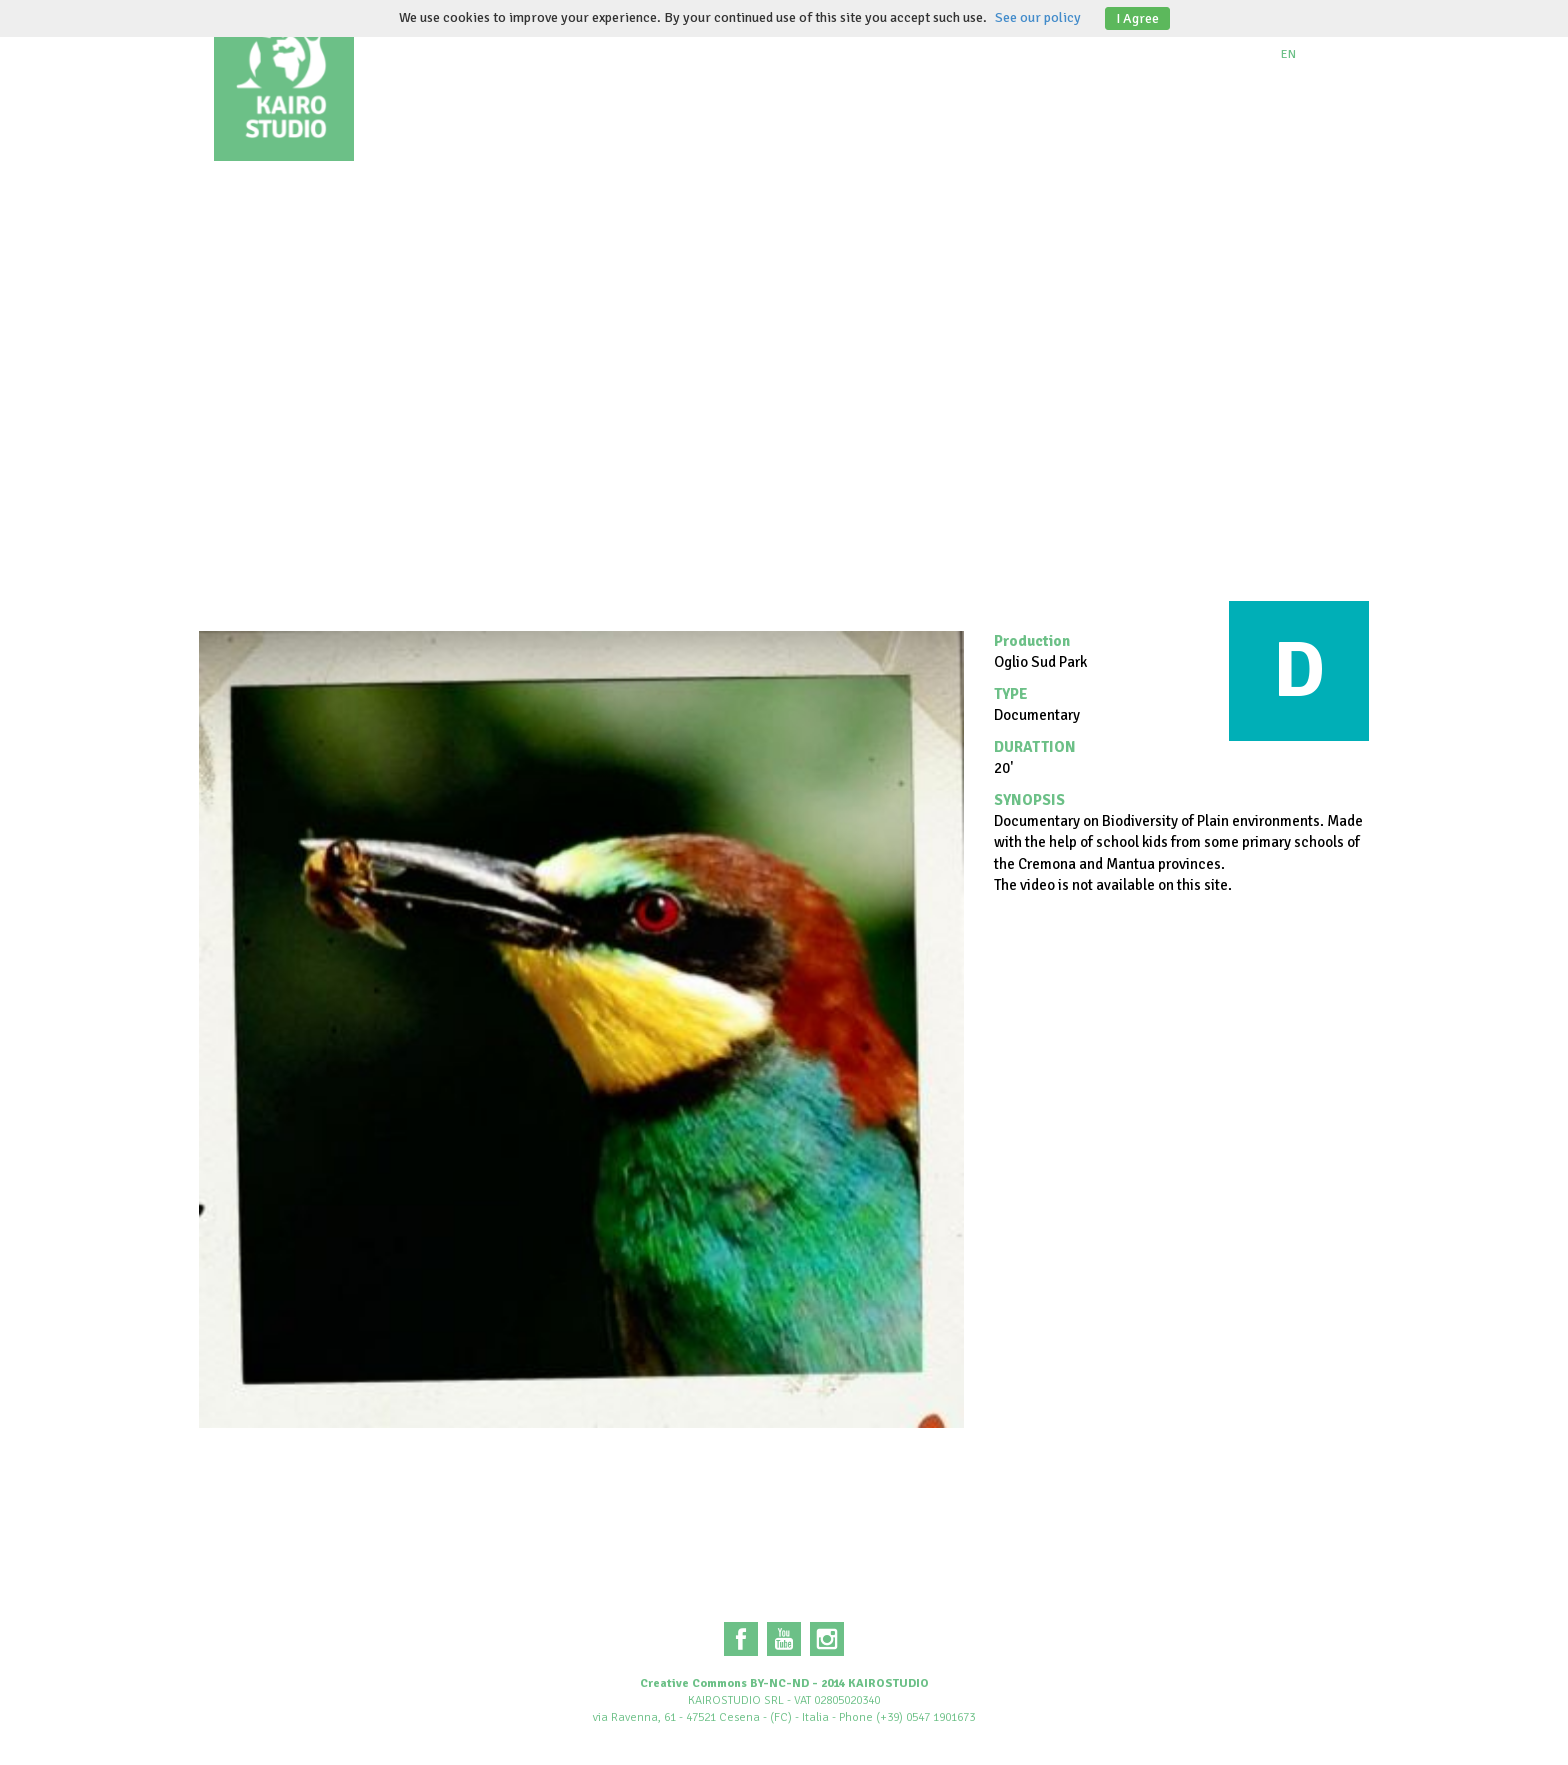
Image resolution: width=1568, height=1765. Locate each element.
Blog (1058, 50)
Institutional (944, 50)
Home (409, 50)
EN (1288, 54)
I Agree (1137, 18)
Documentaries (648, 50)
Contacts (1155, 50)
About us (505, 50)
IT (1327, 54)
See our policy (1038, 17)
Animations (800, 50)
